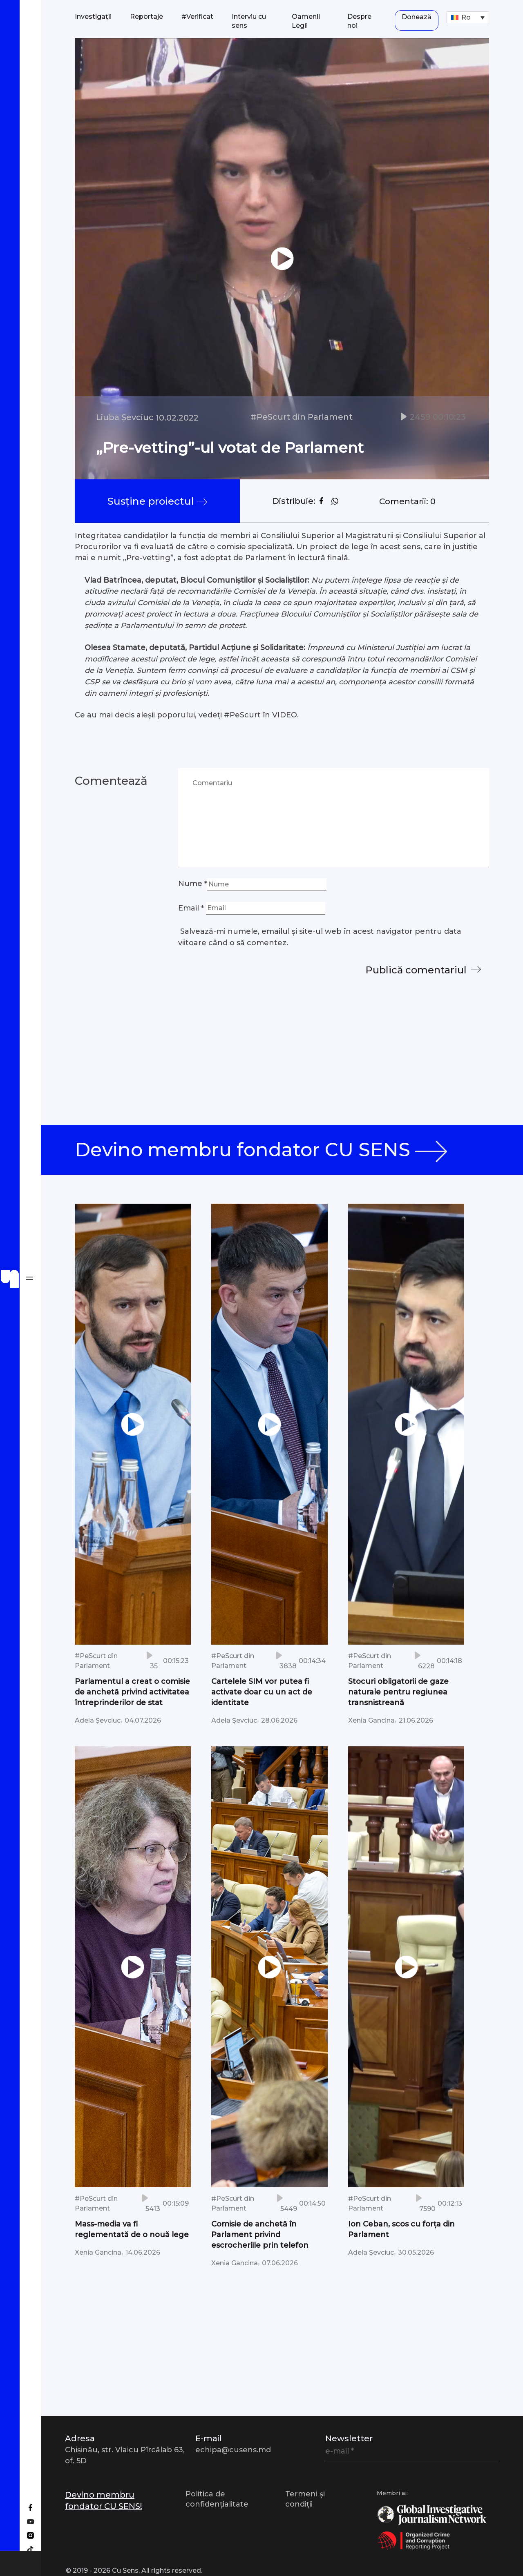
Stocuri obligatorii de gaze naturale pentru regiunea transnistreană (398, 1692)
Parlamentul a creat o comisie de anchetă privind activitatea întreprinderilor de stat (132, 1692)
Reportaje (146, 16)
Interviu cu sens (249, 21)
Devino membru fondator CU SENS (268, 1150)
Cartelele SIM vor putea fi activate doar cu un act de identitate (261, 1692)
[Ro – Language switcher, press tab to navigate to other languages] (468, 17)
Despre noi (359, 21)
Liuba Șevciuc (125, 417)
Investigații (93, 16)
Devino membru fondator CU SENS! (103, 2500)
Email (191, 907)
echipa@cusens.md (233, 2449)
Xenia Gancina (371, 1720)
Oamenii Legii (306, 21)
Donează (416, 17)
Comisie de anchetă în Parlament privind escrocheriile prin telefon (259, 2234)
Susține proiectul (155, 501)
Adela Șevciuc (98, 1720)
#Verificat (197, 16)
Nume (192, 883)
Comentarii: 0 (404, 501)
